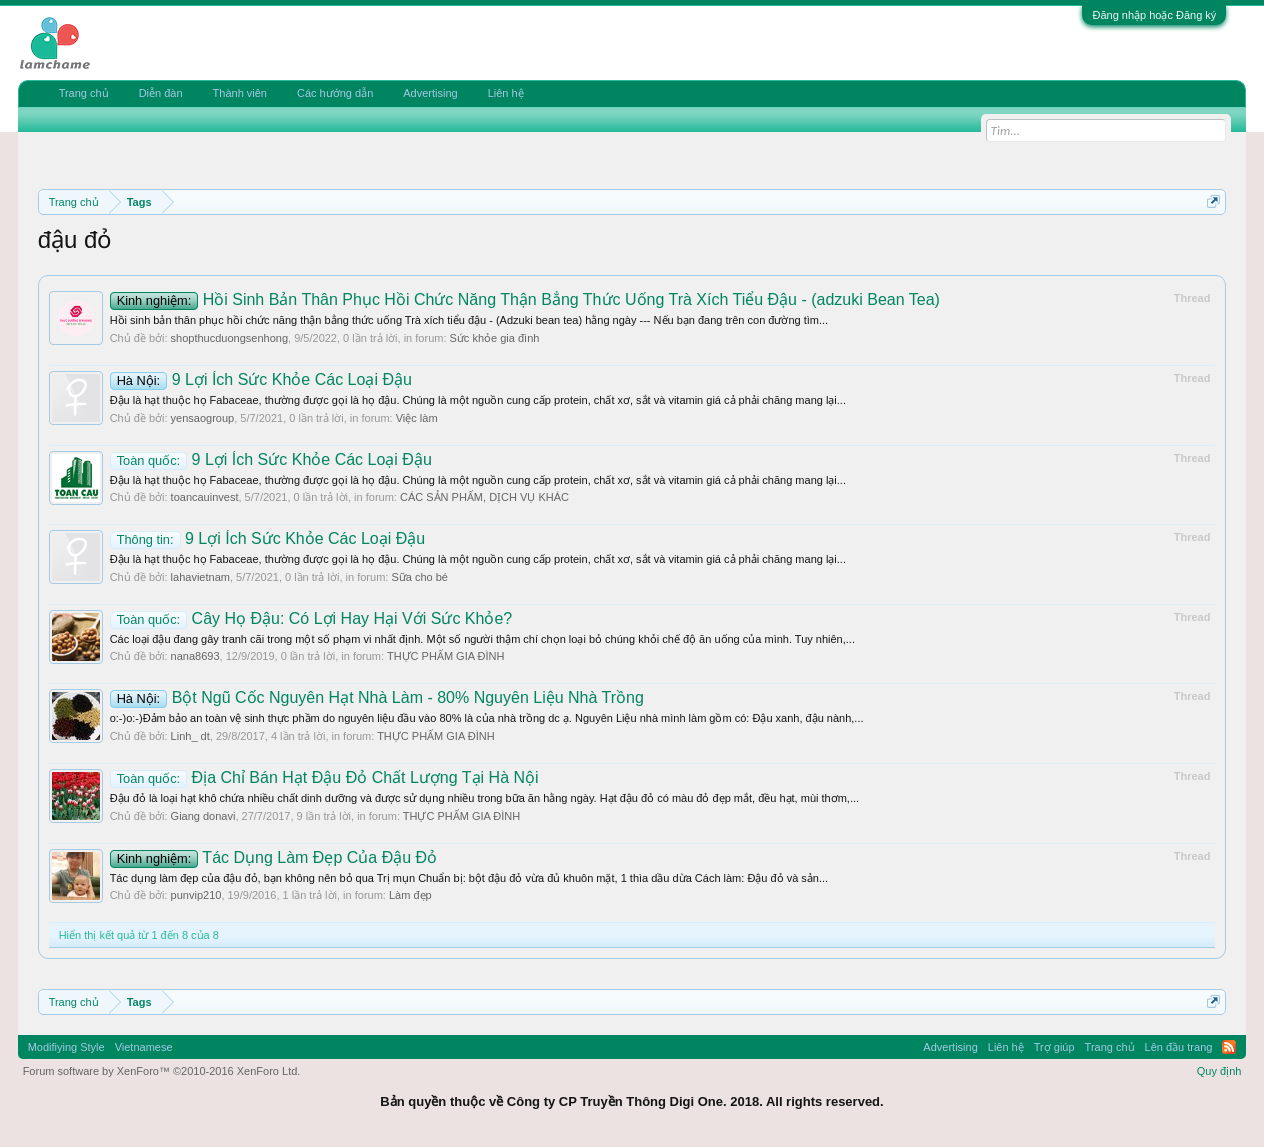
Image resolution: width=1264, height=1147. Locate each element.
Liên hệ (506, 93)
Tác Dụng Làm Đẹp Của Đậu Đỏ (273, 857)
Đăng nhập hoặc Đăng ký (1154, 15)
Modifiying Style (66, 1047)
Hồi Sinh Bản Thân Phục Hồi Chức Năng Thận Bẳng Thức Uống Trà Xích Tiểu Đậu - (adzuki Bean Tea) (525, 299)
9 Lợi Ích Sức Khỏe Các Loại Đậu (261, 379)
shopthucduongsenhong (229, 338)
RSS (1229, 1047)
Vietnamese (144, 1047)
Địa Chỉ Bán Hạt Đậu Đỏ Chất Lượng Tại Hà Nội (324, 777)
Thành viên (240, 93)
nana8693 (195, 656)
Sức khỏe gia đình (495, 338)
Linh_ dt (190, 736)
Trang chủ (84, 93)
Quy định (1219, 1071)
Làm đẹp (410, 895)
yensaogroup (203, 418)
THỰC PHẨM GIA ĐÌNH (445, 656)
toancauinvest (205, 497)
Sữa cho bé (419, 577)
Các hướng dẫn (335, 93)
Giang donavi (203, 816)
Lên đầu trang (1179, 1047)
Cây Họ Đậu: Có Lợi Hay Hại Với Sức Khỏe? (311, 618)
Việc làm (417, 418)
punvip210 (196, 895)
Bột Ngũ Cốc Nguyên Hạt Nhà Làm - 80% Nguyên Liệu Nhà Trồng (377, 697)
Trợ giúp (1054, 1047)
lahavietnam (200, 577)
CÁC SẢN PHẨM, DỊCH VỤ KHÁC (484, 497)
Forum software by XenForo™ (162, 1071)
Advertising (430, 93)
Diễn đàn (161, 93)
